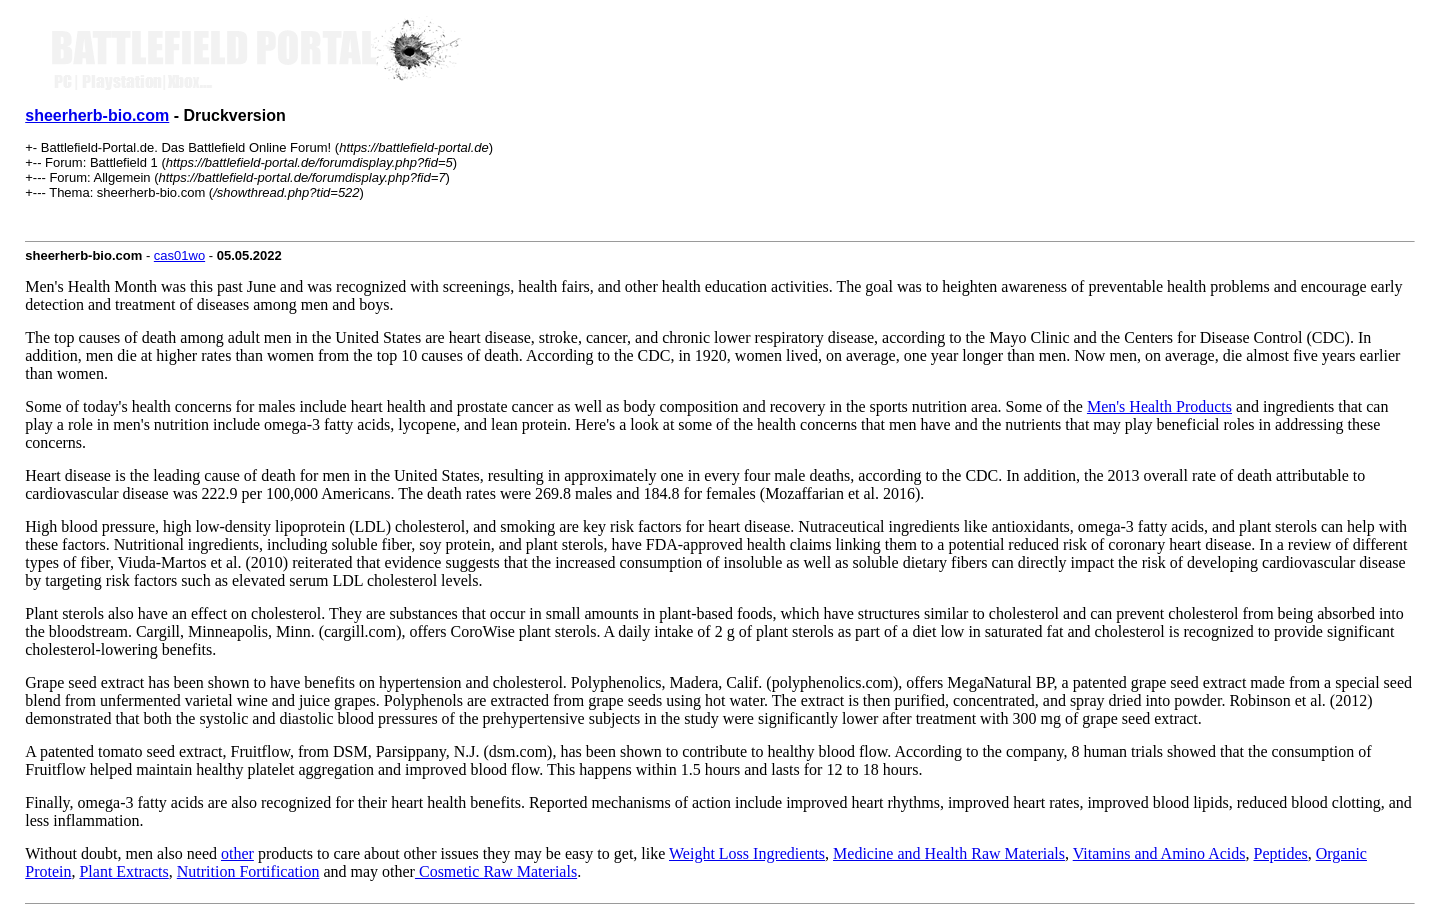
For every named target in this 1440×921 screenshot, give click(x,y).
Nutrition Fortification (248, 871)
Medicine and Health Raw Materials (949, 853)
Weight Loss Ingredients (747, 853)
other (237, 853)
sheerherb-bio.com (97, 115)
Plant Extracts (123, 871)
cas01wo (179, 255)
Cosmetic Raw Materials (496, 871)
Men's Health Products (1159, 406)
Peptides (1281, 853)
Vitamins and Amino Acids (1159, 853)
